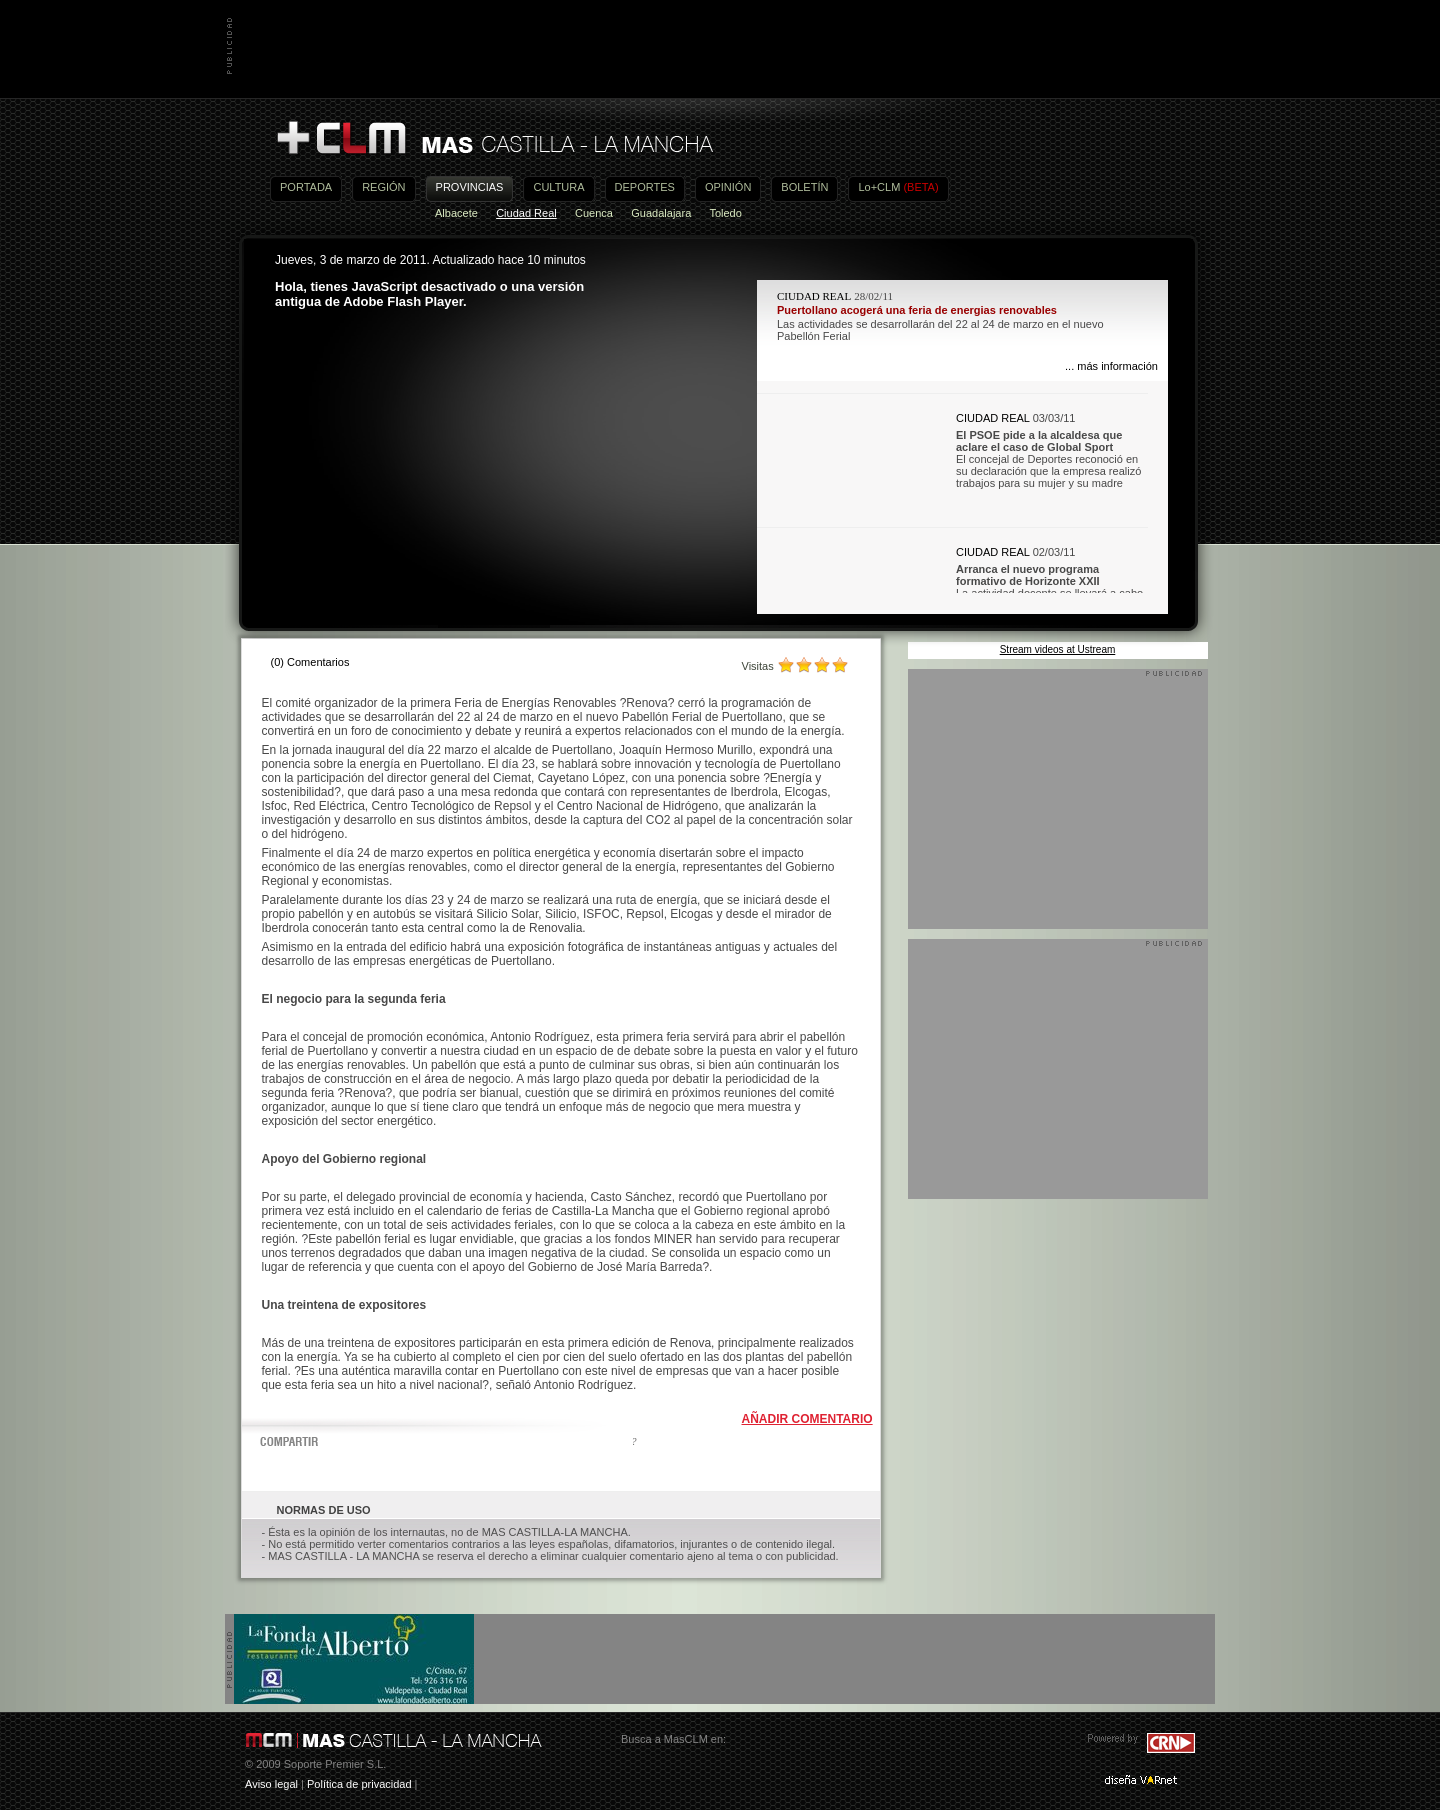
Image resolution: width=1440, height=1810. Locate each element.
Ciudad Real (526, 213)
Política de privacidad (359, 1784)
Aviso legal (271, 1784)
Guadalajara (661, 213)
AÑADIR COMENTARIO (807, 1419)
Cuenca (594, 213)
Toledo (725, 213)
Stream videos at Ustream (1058, 649)
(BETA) (920, 187)
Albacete (456, 213)
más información (1117, 366)
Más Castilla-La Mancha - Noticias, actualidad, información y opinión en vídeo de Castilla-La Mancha (494, 138)
